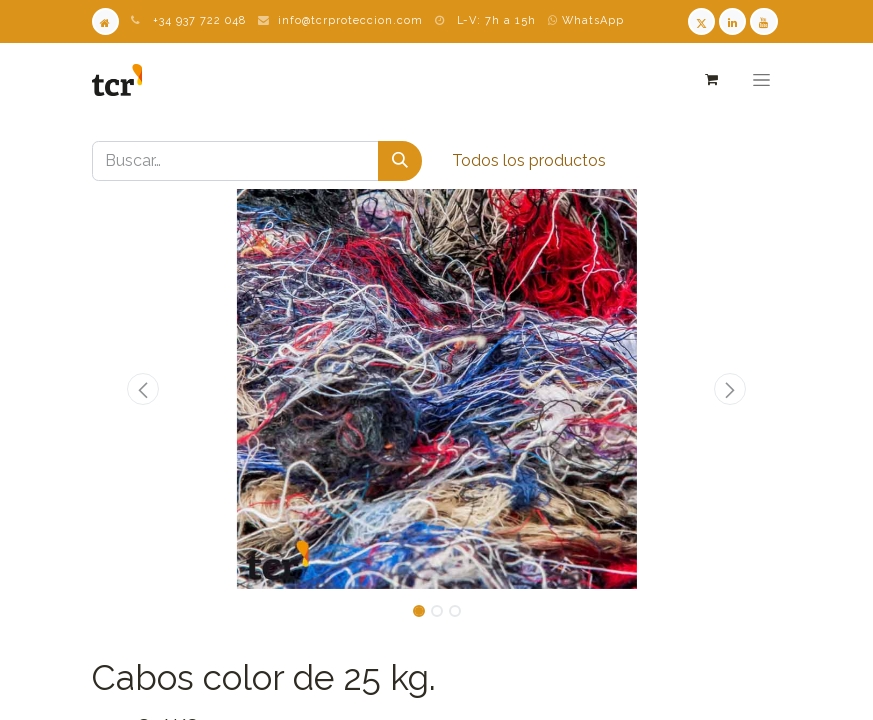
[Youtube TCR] (763, 21)
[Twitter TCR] (701, 21)
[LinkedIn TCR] (732, 21)
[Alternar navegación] (761, 80)
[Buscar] (400, 161)
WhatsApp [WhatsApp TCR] (586, 20)
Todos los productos (529, 160)
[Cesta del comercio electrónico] (711, 79)
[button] (144, 389)
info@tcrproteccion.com (350, 20)
